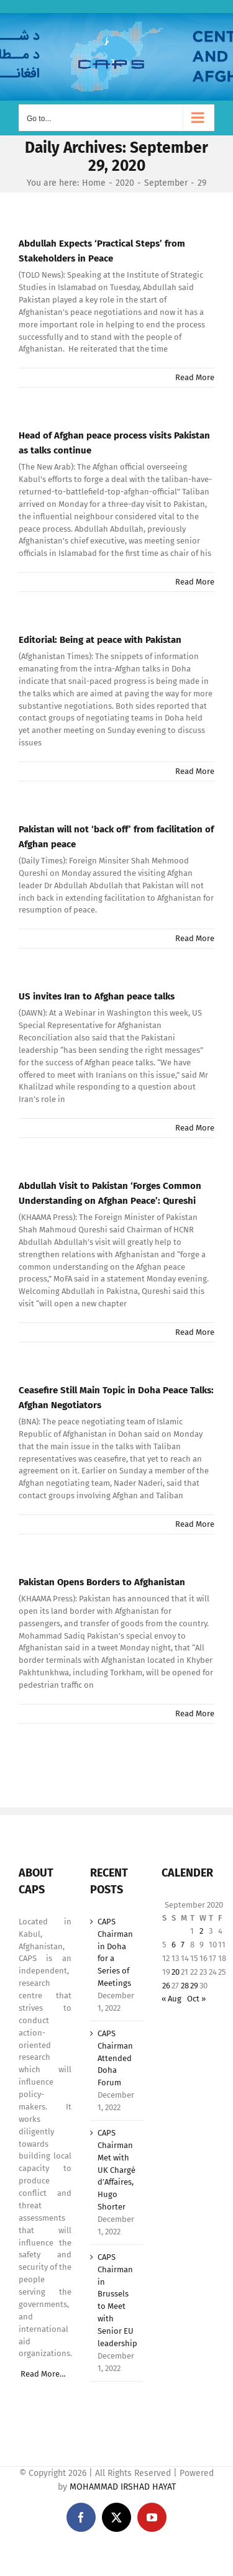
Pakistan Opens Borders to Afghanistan (102, 1582)
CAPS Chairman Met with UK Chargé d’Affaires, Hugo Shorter (116, 2169)
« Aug (171, 1998)
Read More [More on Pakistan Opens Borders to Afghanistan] (194, 1713)
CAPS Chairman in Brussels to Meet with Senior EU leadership (117, 2300)
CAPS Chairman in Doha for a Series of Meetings (115, 1952)
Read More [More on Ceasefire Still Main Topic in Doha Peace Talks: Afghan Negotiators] (194, 1524)
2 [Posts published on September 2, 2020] (201, 1931)
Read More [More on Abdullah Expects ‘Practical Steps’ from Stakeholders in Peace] (194, 377)
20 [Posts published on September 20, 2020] (175, 1972)
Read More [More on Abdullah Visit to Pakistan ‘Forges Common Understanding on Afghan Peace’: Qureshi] (194, 1332)
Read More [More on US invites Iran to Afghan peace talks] (194, 1127)
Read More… (43, 2373)
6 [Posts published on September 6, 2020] (173, 1944)
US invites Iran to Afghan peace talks (97, 996)
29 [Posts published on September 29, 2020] (194, 1985)
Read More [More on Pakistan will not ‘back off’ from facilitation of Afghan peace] (194, 938)
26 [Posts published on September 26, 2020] (166, 1985)
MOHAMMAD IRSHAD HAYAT (123, 2487)
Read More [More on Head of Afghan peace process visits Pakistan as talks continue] (194, 581)
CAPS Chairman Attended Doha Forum (115, 2058)
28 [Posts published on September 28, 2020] (185, 1985)
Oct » (196, 1998)
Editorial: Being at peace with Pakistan (100, 639)
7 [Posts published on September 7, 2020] (183, 1944)
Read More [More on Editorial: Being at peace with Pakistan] (194, 771)
